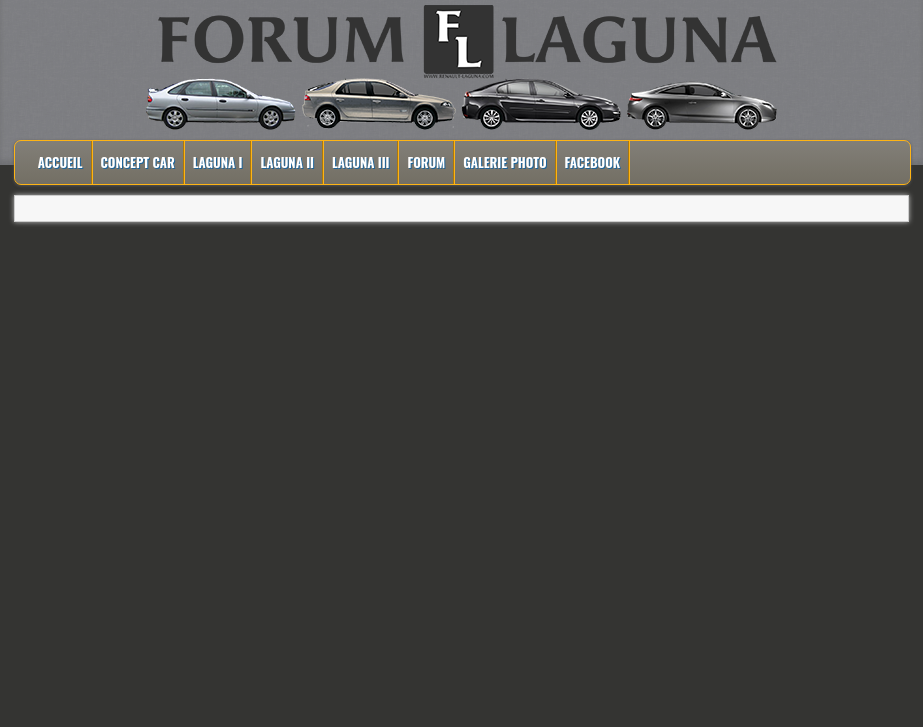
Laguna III (361, 162)
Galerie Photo (504, 162)
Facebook (593, 162)
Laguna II (287, 162)
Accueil (60, 162)
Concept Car (138, 162)
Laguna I (218, 162)
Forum (426, 162)
